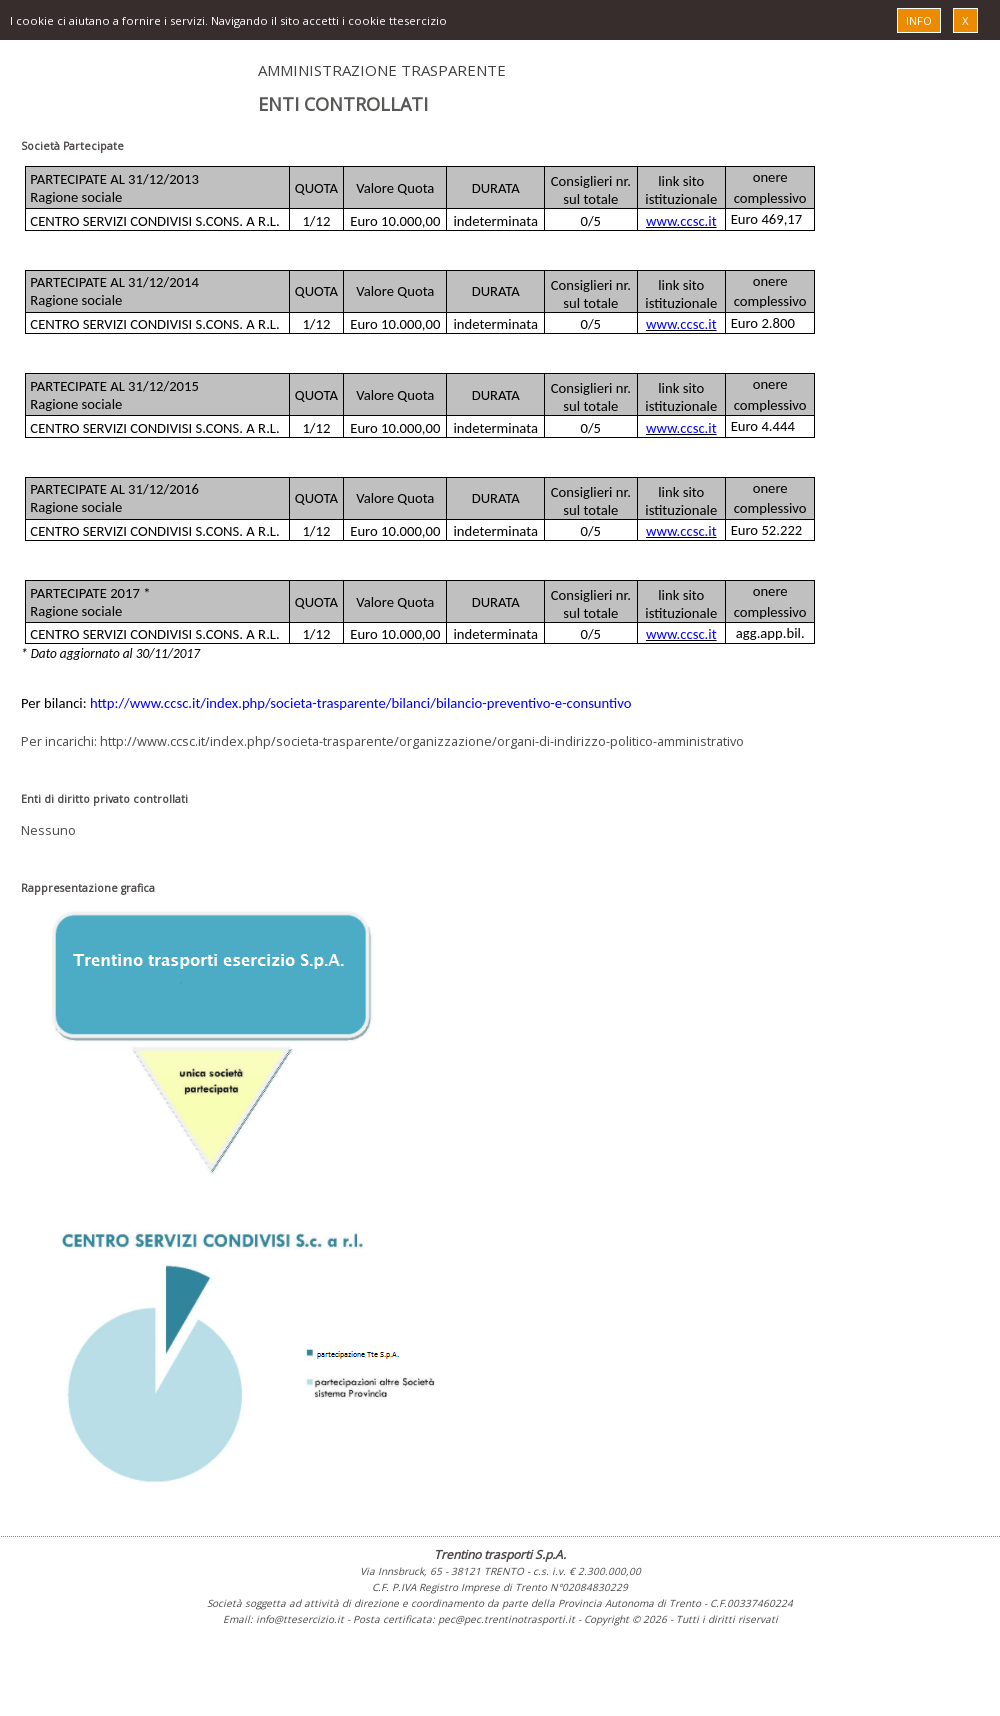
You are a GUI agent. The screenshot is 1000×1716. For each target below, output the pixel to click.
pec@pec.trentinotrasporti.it (506, 1619)
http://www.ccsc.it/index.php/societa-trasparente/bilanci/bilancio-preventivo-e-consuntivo (361, 703)
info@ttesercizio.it (300, 1619)
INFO (919, 20)
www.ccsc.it (681, 221)
